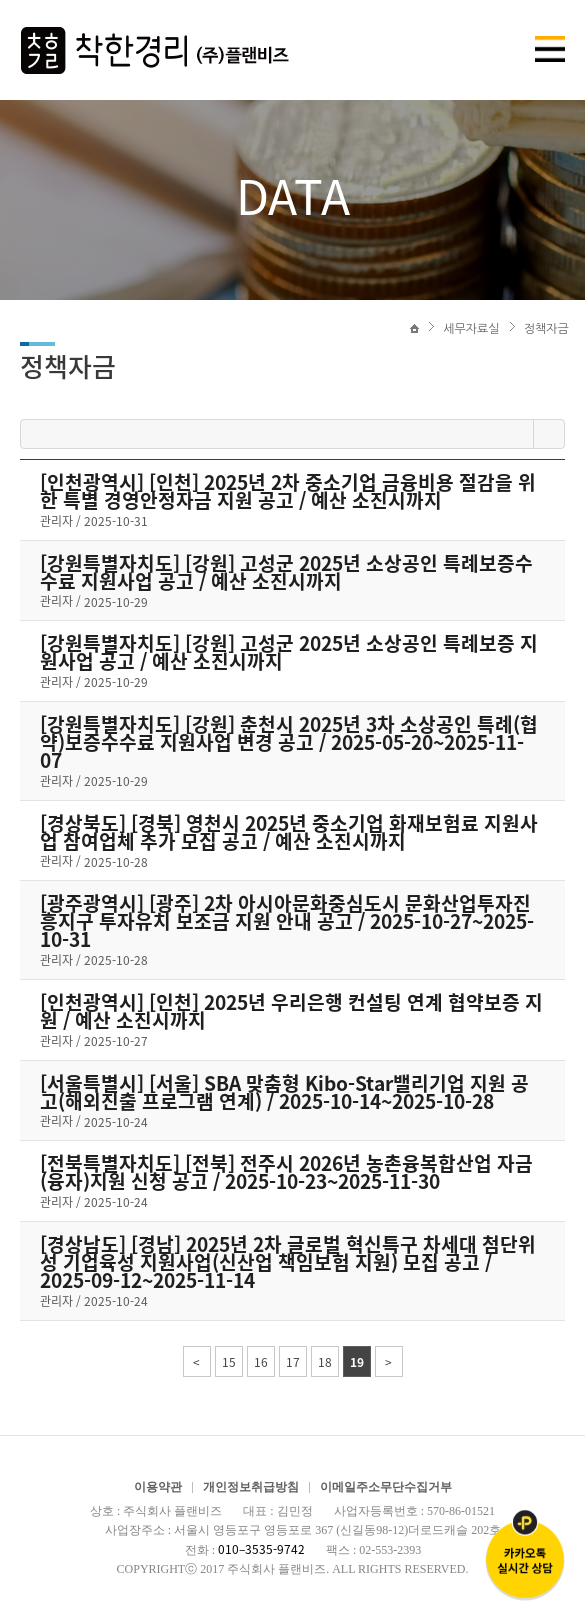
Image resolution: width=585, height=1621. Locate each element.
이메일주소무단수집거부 (386, 1487)
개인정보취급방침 (251, 1487)
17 (293, 1362)
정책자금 (546, 329)
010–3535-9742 (261, 1549)
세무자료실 (471, 329)
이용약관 (158, 1487)
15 (229, 1362)
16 (261, 1362)
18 (325, 1362)
